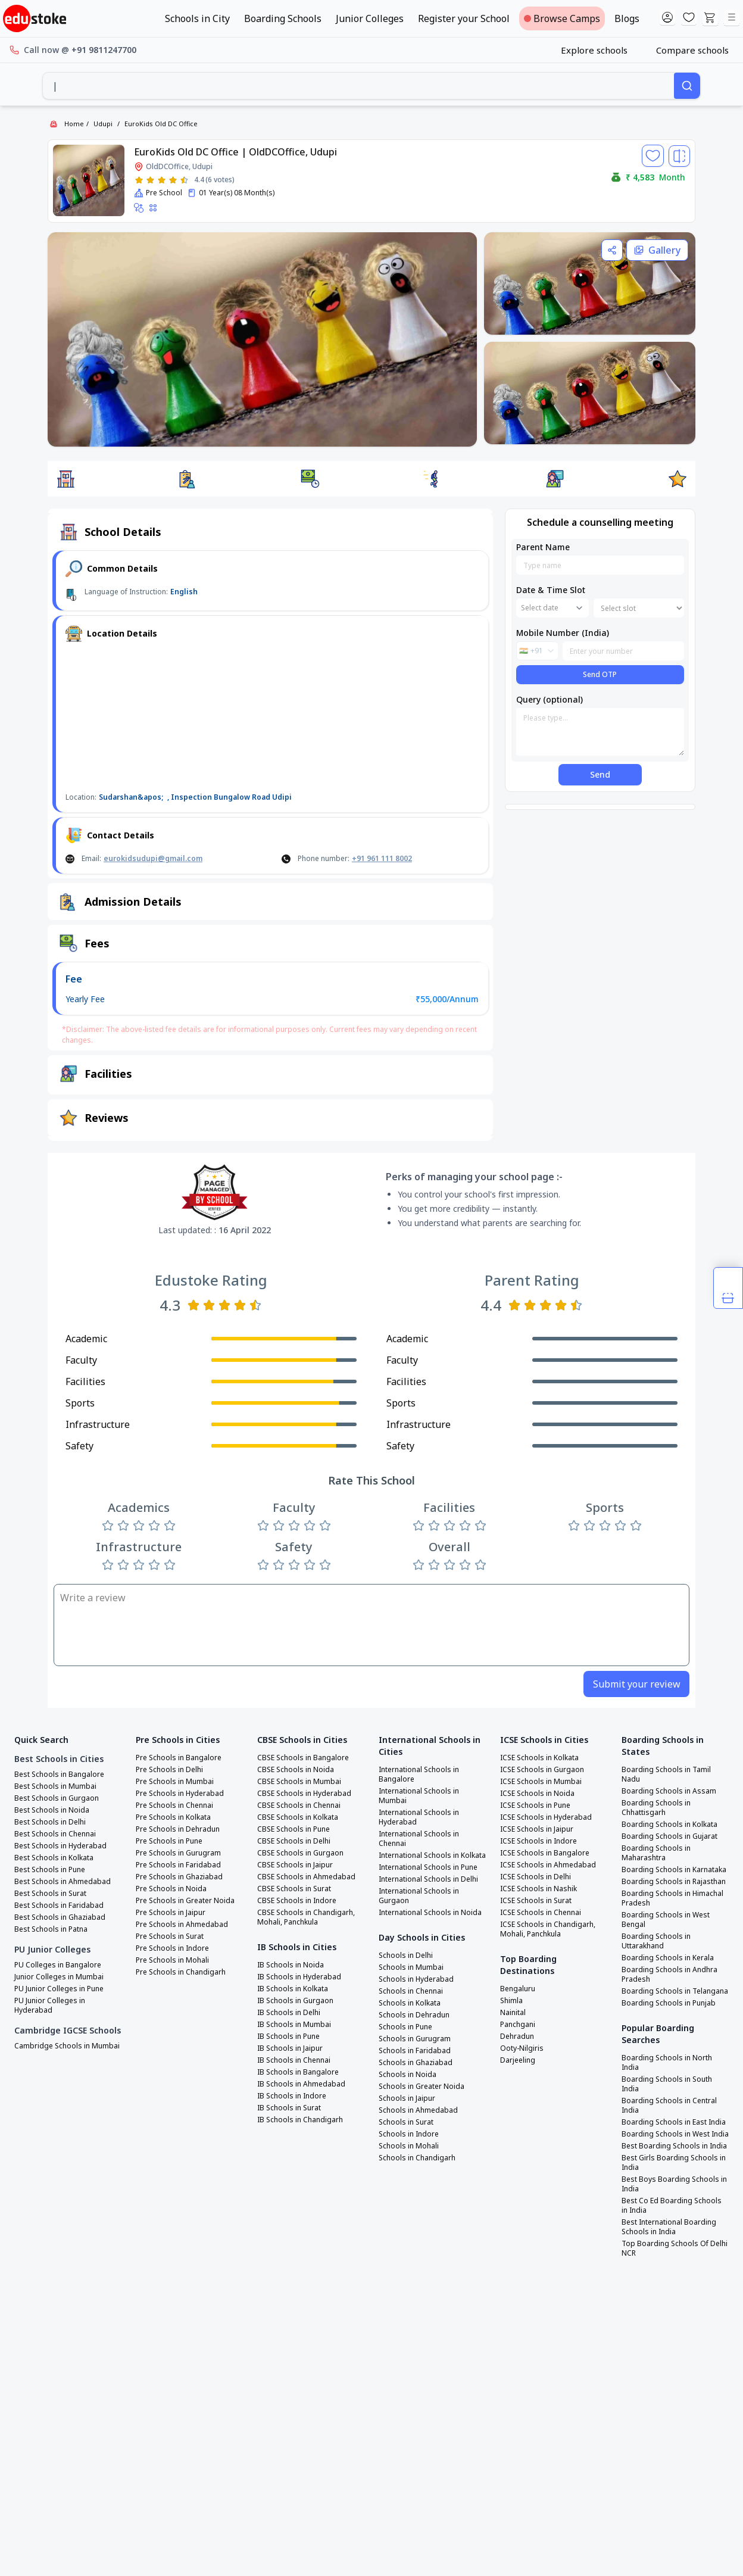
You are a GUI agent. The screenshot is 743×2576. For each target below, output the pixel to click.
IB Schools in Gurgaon (295, 2001)
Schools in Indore (409, 2134)
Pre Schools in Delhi (169, 1769)
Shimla (511, 2001)
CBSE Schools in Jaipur (295, 1865)
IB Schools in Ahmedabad (301, 2084)
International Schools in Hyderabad (419, 1817)
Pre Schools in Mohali (172, 1960)
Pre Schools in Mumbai (175, 1781)
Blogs (626, 18)
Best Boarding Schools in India (674, 2146)
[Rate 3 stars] (162, 180)
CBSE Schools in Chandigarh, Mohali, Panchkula (306, 1917)
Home (74, 123)
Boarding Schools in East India (674, 2122)
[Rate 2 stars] (150, 180)
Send (600, 774)
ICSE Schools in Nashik (538, 1889)
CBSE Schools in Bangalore (303, 1758)
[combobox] (358, 86)
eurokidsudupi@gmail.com (153, 858)
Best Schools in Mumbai (55, 1786)
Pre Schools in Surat (170, 1936)
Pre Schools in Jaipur (170, 1912)
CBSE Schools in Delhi (293, 1841)
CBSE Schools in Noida (295, 1769)
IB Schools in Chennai (293, 2060)
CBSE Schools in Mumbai (299, 1781)
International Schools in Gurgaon (419, 1896)
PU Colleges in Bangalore (57, 1965)
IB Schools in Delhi (288, 2012)
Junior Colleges (370, 18)
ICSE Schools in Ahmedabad (548, 1865)
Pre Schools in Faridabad (178, 1865)
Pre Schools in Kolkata (173, 1817)
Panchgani (517, 2024)
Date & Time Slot (550, 589)
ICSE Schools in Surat (536, 1901)
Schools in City (197, 18)
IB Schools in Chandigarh (300, 2120)
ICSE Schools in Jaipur (536, 1829)
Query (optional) (549, 699)
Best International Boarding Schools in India (669, 2227)
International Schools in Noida (430, 1912)
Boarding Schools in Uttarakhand (656, 1941)
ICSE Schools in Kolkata (539, 1758)
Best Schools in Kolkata (53, 1858)
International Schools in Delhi (428, 1879)
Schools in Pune (405, 2027)
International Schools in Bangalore (419, 1774)
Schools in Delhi (406, 1955)
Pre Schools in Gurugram (178, 1853)
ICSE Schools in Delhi (535, 1877)
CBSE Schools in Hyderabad (304, 1793)
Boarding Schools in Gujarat (669, 1836)
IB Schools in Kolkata (292, 1989)
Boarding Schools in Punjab (669, 2003)
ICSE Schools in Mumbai (541, 1781)
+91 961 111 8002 (382, 858)
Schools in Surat (406, 2122)
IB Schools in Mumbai (294, 2024)
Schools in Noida (407, 2074)
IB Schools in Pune (288, 2036)
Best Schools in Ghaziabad (59, 1917)
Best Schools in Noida (51, 1810)
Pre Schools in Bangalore (178, 1758)
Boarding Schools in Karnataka (674, 1870)
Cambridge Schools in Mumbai (67, 2046)
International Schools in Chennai (419, 1838)
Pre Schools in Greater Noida (185, 1901)
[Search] (687, 86)
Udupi (103, 123)
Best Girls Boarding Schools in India (674, 2162)
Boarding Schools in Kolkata (669, 1824)
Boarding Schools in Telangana (675, 1991)
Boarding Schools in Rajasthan (674, 1881)
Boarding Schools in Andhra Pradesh (669, 1974)
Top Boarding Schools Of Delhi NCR (675, 2248)
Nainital (513, 2012)
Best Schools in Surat (50, 1893)
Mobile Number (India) (562, 632)
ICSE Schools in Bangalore (544, 1853)
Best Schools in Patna (51, 1929)
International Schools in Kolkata (432, 1855)
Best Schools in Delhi (50, 1822)
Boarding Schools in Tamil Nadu (666, 1774)
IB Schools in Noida (290, 1965)
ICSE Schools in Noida (537, 1793)
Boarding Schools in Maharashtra (656, 1853)
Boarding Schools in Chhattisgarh (656, 1807)
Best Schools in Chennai (55, 1834)
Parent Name (543, 547)
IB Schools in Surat (289, 2108)
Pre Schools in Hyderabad (180, 1793)
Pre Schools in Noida (171, 1889)
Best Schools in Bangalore (59, 1774)
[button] (65, 479)
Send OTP (600, 674)
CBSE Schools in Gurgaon (300, 1853)
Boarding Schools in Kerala (668, 1958)
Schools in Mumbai (411, 1967)
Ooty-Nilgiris (522, 2048)
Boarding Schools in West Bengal (666, 1919)
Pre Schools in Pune (169, 1841)
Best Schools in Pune (49, 1870)
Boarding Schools (282, 18)
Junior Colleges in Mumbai (59, 1977)
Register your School (464, 18)
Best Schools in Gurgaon (56, 1798)
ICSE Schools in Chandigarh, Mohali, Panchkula (547, 1929)
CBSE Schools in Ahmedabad (306, 1877)
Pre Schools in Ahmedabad (182, 1924)
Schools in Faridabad (415, 2051)
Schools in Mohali (409, 2146)
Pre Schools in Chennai (174, 1805)
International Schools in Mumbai (419, 1795)
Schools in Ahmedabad (418, 2110)
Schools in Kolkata (410, 2003)
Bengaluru (517, 1989)
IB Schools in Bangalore (298, 2072)
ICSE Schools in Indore (538, 1841)
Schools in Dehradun (414, 2015)
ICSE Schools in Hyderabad (546, 1817)
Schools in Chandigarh (417, 2158)
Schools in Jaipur (407, 2098)
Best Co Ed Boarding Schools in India (672, 2205)
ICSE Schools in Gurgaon (542, 1769)
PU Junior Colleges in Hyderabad (49, 2005)
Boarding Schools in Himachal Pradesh (672, 1898)
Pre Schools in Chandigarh (181, 1972)
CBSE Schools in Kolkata (297, 1817)
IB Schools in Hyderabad (299, 1977)
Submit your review (636, 1684)
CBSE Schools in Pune (293, 1829)
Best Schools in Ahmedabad (62, 1881)
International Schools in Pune (428, 1867)
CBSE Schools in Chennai (299, 1805)
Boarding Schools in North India (667, 2062)
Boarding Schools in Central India (669, 2105)
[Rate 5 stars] (184, 180)
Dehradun (517, 2036)
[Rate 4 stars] (173, 180)
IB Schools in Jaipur (290, 2048)
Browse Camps (562, 18)
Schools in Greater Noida (421, 2086)
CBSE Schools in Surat (294, 1889)
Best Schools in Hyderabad (60, 1846)
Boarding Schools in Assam (669, 1791)
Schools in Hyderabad (416, 1979)
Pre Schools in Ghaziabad (179, 1877)
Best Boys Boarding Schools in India (674, 2184)
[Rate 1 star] (139, 180)
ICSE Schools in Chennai (540, 1912)
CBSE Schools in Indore (296, 1901)
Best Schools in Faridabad (59, 1905)
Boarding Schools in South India (667, 2084)
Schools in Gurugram (415, 2039)
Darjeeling (517, 2060)
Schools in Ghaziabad (415, 2062)
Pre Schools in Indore (172, 1948)
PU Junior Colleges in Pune (59, 1989)
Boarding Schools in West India (675, 2134)
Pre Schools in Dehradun (178, 1829)
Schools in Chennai (411, 1991)
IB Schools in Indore (291, 2096)
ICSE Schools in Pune (535, 1805)
